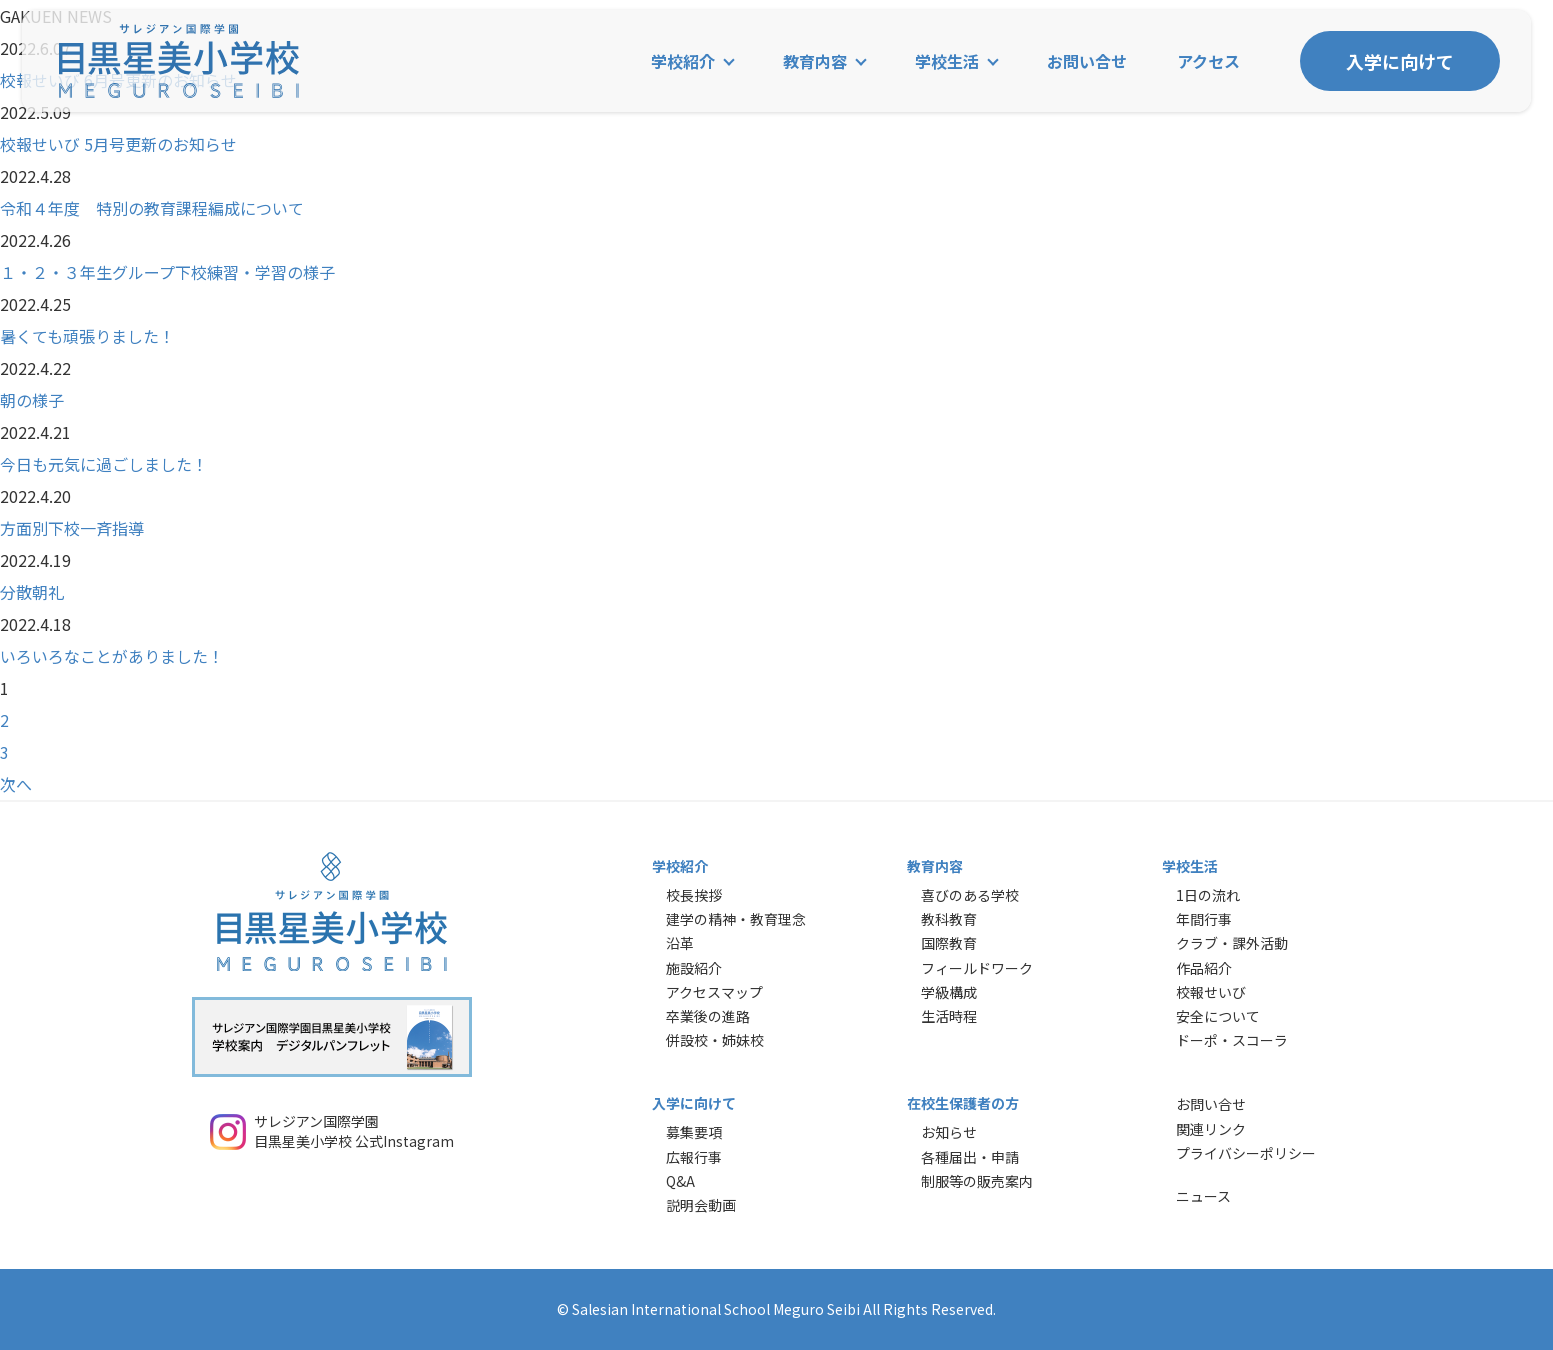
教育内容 (815, 61)
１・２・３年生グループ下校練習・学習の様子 (167, 272)
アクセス (1208, 61)
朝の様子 (32, 400)
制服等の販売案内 (977, 1181)
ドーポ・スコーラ (1232, 1040)
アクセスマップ (714, 992)
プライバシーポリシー (1246, 1153)
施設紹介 (694, 968)
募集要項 (694, 1132)
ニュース (1203, 1196)
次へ (16, 784)
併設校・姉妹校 (715, 1040)
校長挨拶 (694, 895)
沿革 (680, 943)
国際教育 (949, 943)
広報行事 (694, 1157)
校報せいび (1211, 992)
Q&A (680, 1181)
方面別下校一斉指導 (72, 528)
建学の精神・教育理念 (736, 919)
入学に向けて (1400, 61)
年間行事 (1204, 919)
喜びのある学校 (970, 895)
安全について (1218, 1016)
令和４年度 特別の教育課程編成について (152, 208)
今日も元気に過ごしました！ (104, 464)
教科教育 (949, 919)
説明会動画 (701, 1205)
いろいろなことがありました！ (112, 656)
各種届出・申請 (970, 1157)
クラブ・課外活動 (1232, 943)
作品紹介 (1204, 968)
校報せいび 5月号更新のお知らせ (118, 144)
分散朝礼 (32, 592)
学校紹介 (683, 61)
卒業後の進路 (708, 1016)
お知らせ (949, 1132)
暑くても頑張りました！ (87, 336)
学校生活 (947, 61)
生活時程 (949, 1016)
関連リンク (1211, 1129)
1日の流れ (1208, 895)
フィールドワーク (977, 968)
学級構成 (949, 992)
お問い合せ (1087, 61)
